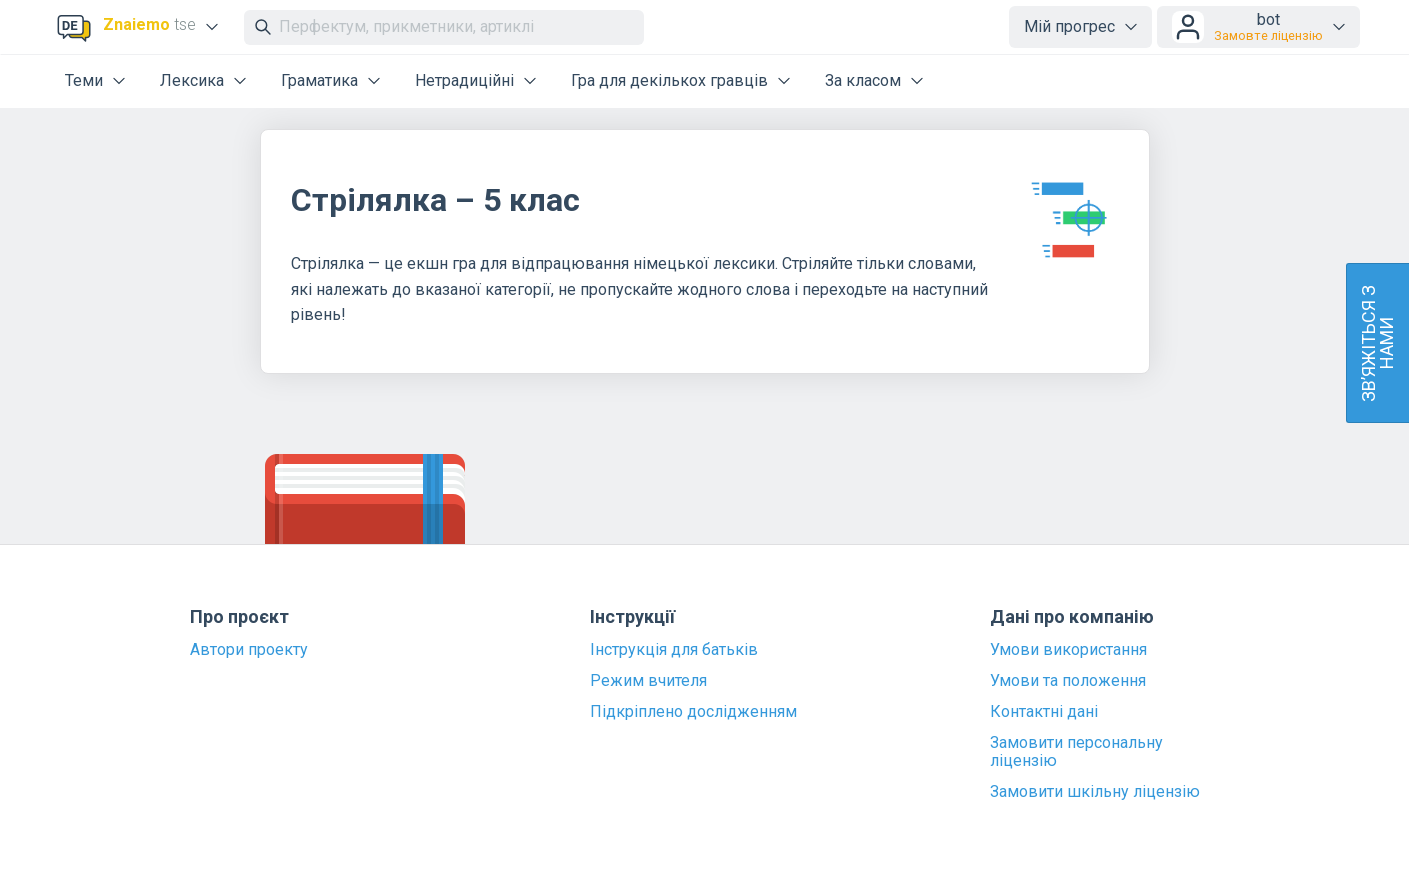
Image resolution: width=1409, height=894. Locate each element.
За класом (863, 80)
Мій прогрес (1069, 26)
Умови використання (1068, 650)
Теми (84, 80)
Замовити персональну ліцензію (1076, 752)
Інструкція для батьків (674, 650)
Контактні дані (1044, 712)
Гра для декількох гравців (669, 80)
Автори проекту (249, 650)
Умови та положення (1068, 681)
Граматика (319, 80)
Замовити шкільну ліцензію (1095, 792)
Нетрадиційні (464, 80)
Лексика (192, 80)
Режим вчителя (648, 681)
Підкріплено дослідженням (693, 712)
